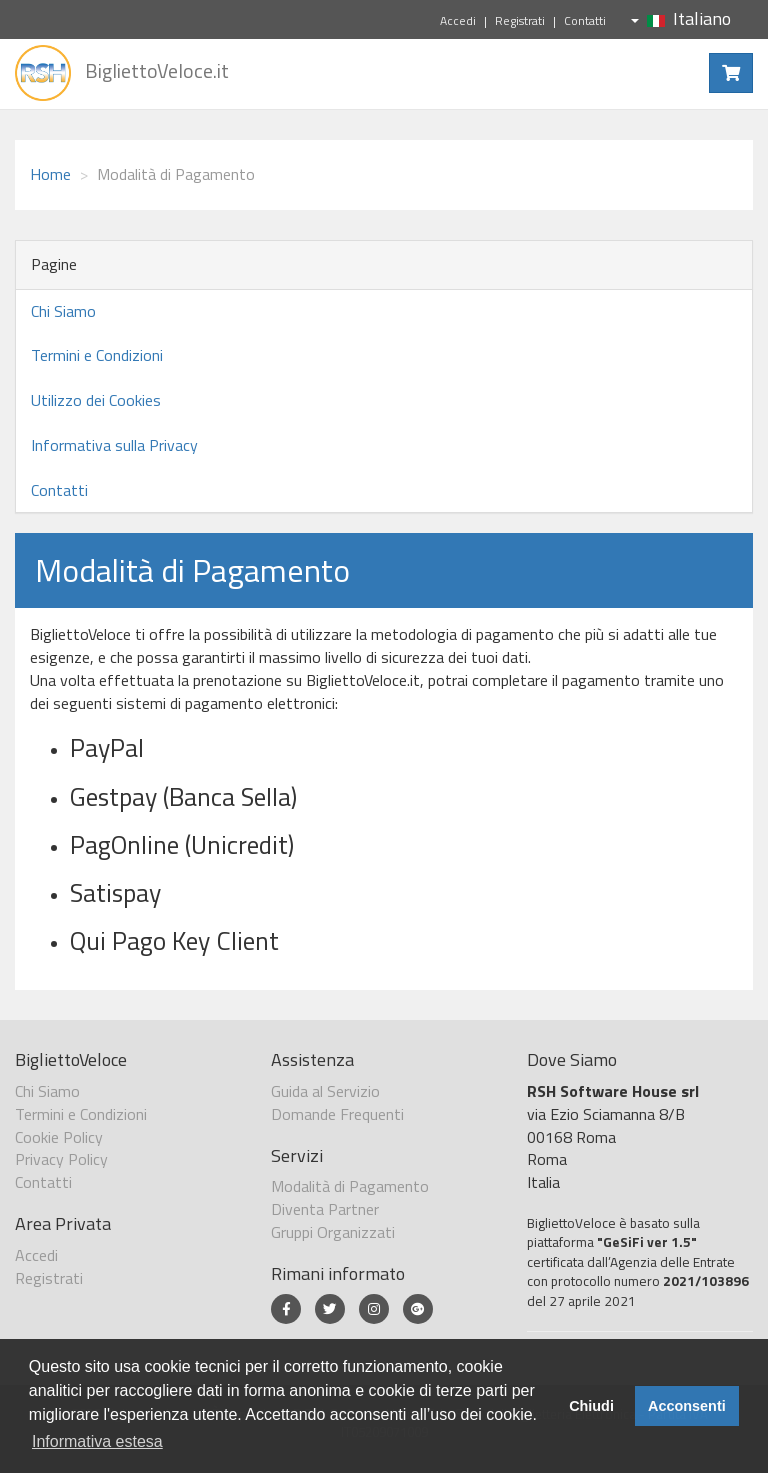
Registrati (520, 20)
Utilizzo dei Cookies (96, 400)
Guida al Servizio (325, 1091)
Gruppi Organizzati (333, 1232)
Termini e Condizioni (97, 355)
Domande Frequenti (337, 1114)
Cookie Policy (59, 1137)
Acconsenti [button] (687, 1406)
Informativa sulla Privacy (114, 445)
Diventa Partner (325, 1209)
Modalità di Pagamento (350, 1186)
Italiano (681, 18)
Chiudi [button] (591, 1406)
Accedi (458, 20)
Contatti (585, 20)
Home (50, 174)
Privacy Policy (61, 1159)
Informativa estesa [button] (97, 1441)
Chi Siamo (63, 311)
